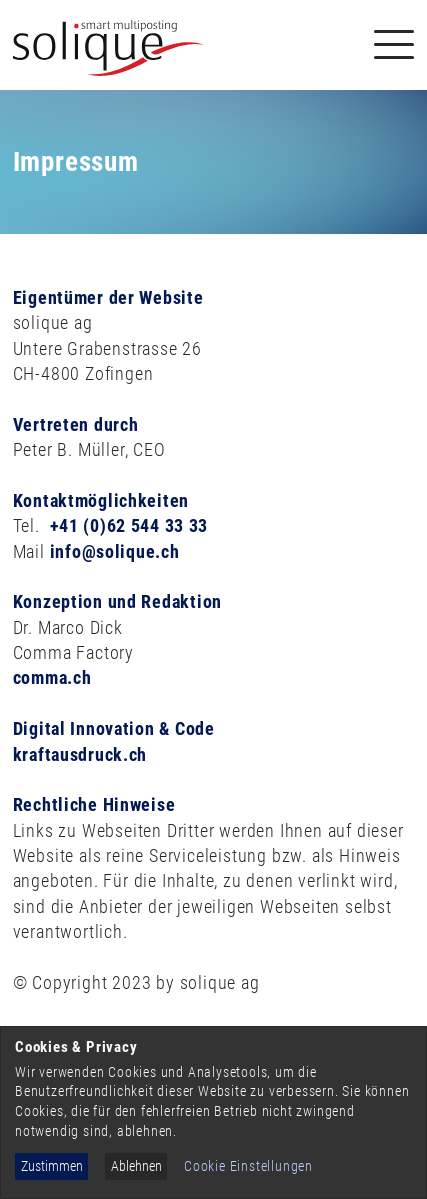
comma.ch (52, 677)
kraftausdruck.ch (80, 754)
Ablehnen (136, 1166)
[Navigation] (394, 44)
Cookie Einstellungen (248, 1166)
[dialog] (213, 1112)
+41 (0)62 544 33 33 (129, 525)
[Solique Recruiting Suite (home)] (108, 45)
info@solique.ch (115, 551)
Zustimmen (52, 1166)
